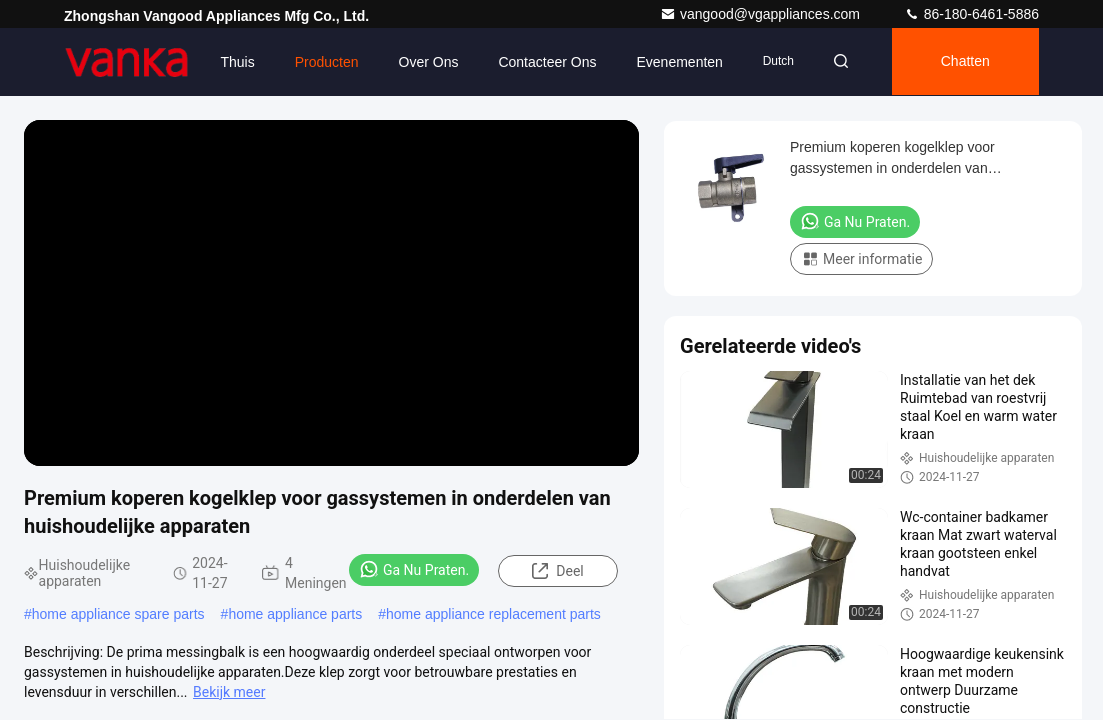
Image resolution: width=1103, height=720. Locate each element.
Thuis (231, 62)
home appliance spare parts (118, 614)
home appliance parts (295, 614)
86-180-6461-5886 (971, 14)
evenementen (673, 62)
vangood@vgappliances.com (762, 14)
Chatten (963, 62)
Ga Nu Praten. (414, 569)
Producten (320, 62)
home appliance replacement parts (493, 614)
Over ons (422, 62)
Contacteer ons (541, 62)
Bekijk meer (229, 692)
